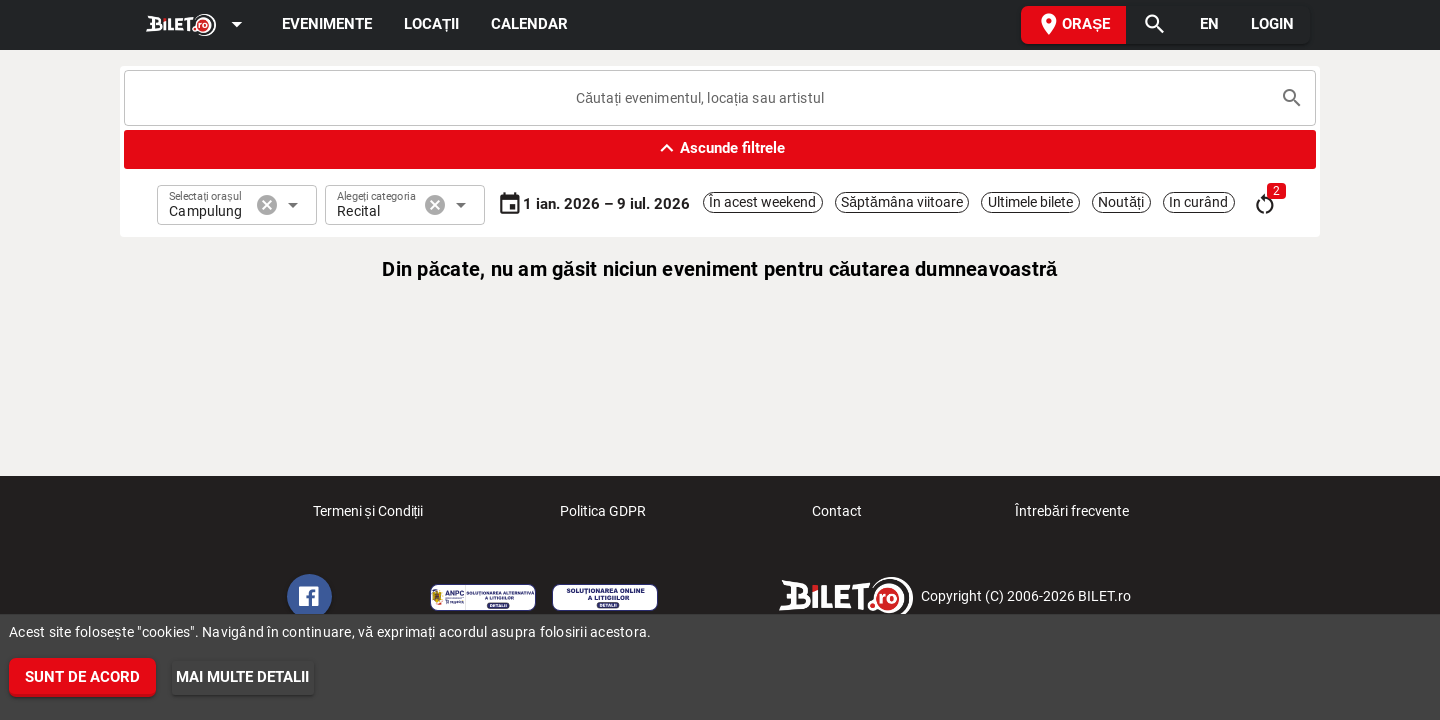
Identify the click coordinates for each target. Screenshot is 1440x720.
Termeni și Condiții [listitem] (368, 517)
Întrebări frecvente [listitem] (1072, 517)
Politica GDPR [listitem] (603, 517)
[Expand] (198, 25)
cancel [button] (267, 205)
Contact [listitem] (837, 517)
